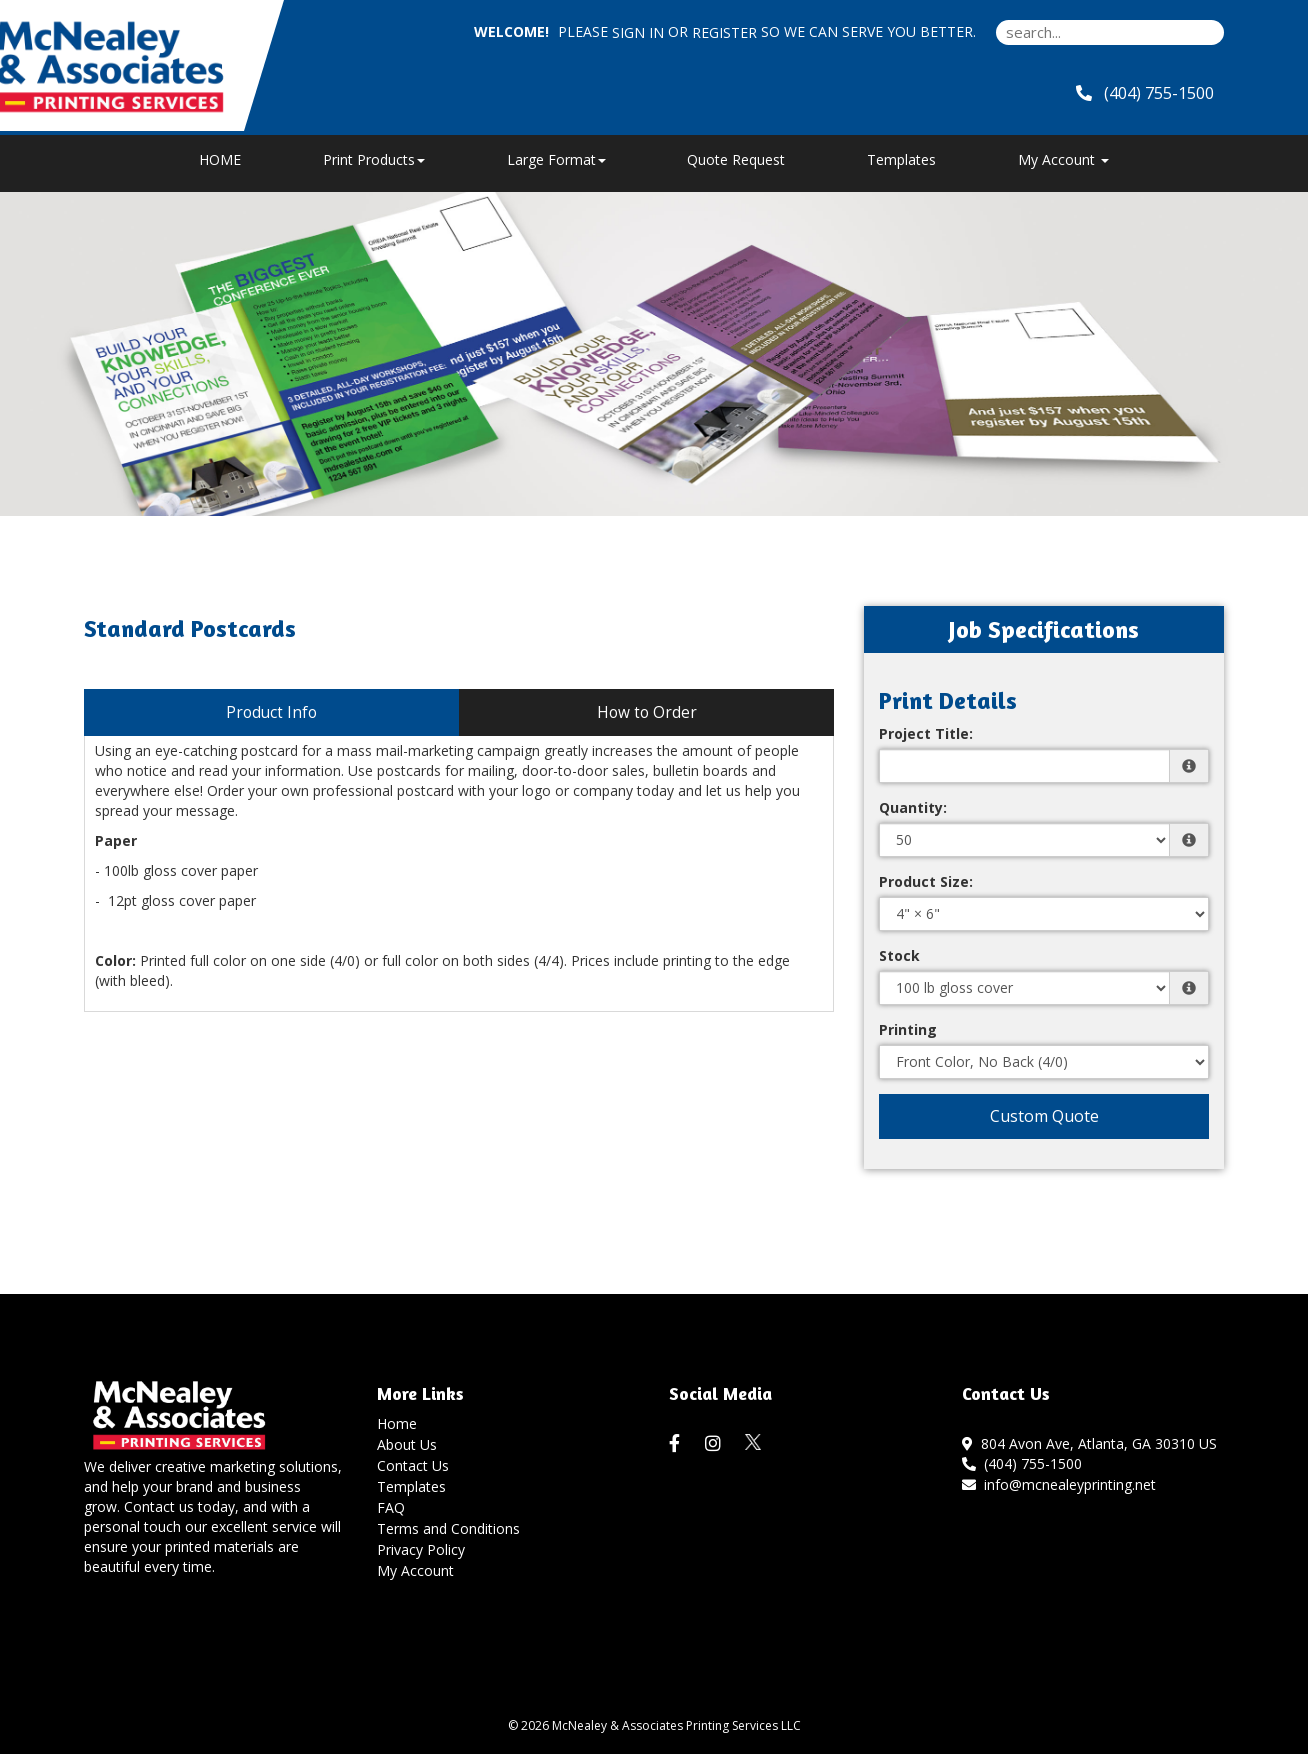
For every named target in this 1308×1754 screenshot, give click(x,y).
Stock (899, 955)
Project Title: (926, 733)
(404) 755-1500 (1022, 1463)
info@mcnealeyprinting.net (1059, 1484)
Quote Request (736, 159)
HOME (220, 159)
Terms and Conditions (448, 1528)
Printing (908, 1029)
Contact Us (413, 1465)
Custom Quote (1044, 1116)
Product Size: (926, 881)
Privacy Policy (421, 1549)
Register (724, 32)
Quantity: (913, 807)
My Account (415, 1570)
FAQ (391, 1507)
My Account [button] (1063, 159)
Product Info (271, 712)
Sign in (638, 32)
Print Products (374, 159)
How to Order (647, 712)
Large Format (556, 159)
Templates (901, 159)
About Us (407, 1444)
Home (397, 1423)
